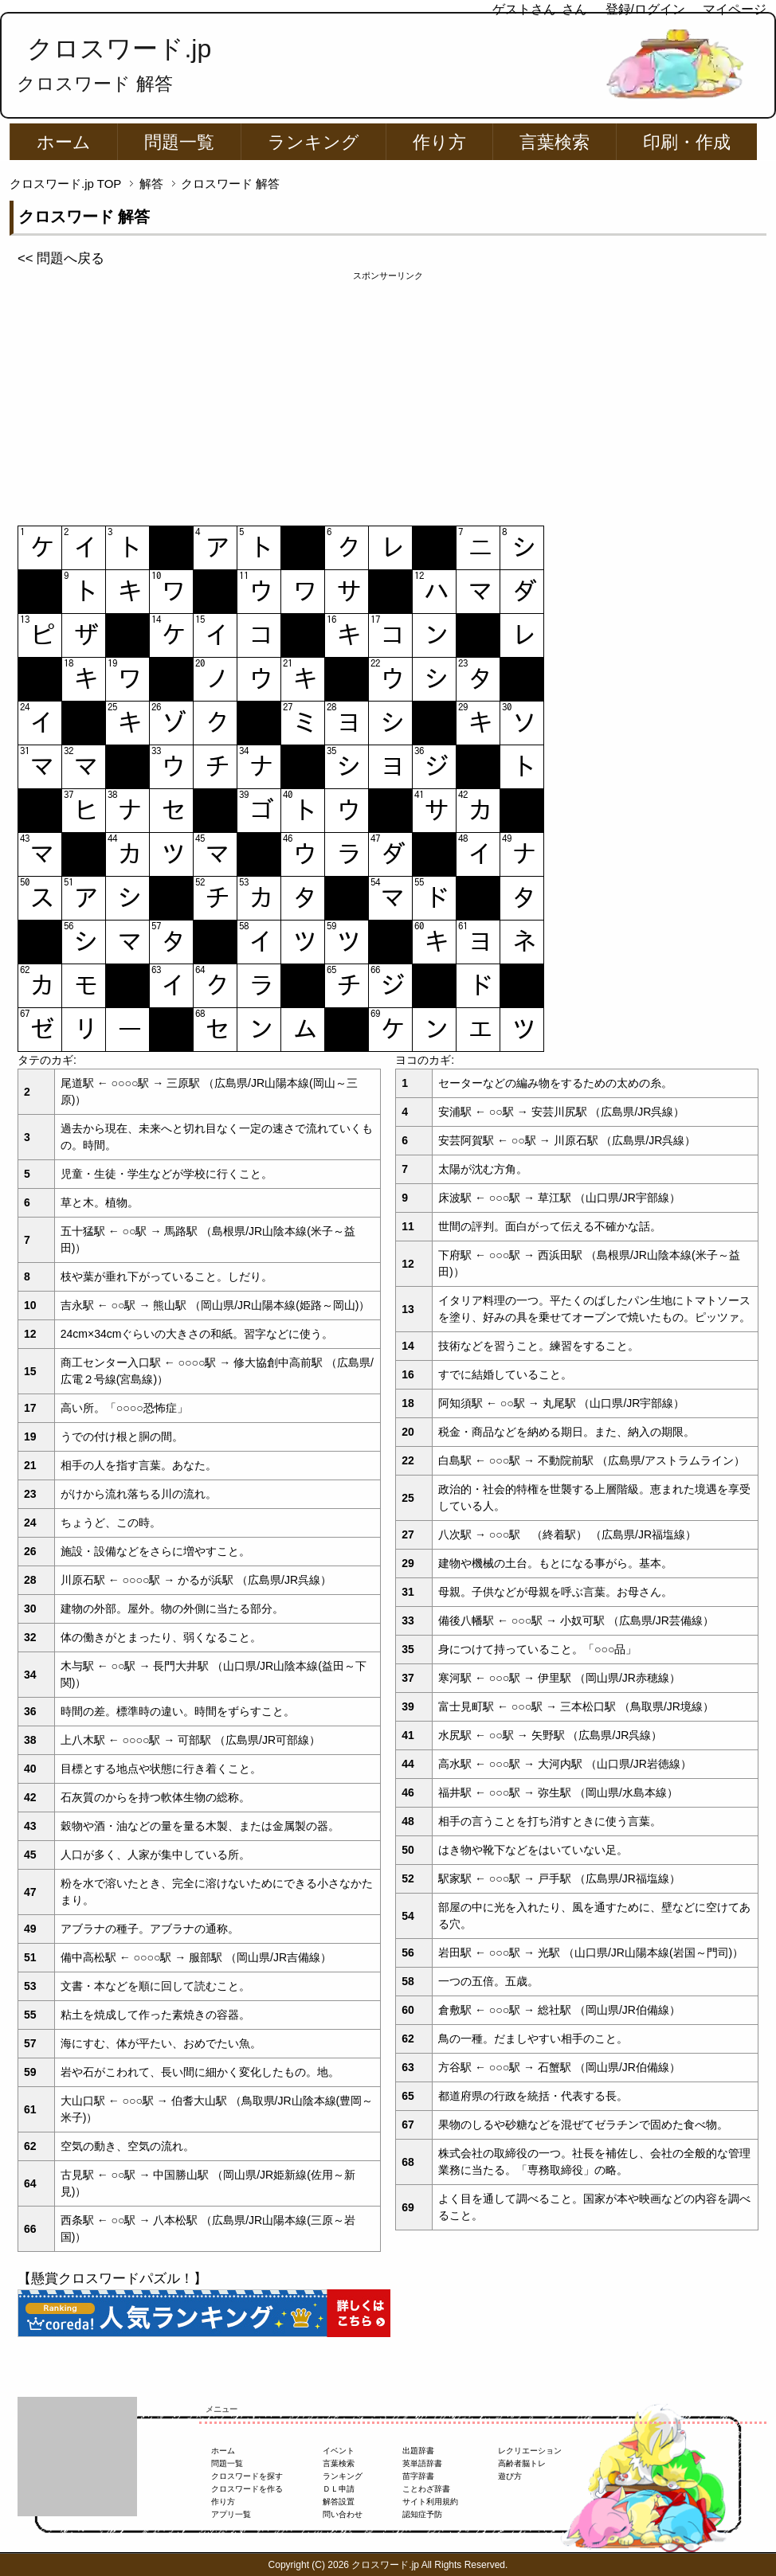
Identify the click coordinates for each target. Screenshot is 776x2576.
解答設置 (339, 2501)
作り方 (439, 142)
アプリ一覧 (231, 2514)
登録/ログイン (645, 9)
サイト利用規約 (430, 2501)
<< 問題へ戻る (61, 258)
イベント (339, 2450)
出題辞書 (418, 2450)
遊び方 (510, 2476)
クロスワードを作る (247, 2488)
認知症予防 (422, 2514)
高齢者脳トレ (522, 2463)
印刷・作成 (687, 142)
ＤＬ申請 (339, 2488)
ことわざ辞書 (426, 2488)
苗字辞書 (418, 2476)
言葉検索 (554, 142)
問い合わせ (343, 2514)
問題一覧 (179, 142)
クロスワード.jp (119, 48)
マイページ (734, 9)
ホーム (64, 142)
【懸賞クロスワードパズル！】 (112, 2278)
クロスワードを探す (247, 2476)
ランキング (313, 142)
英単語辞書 (422, 2463)
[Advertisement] (388, 394)
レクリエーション (530, 2450)
